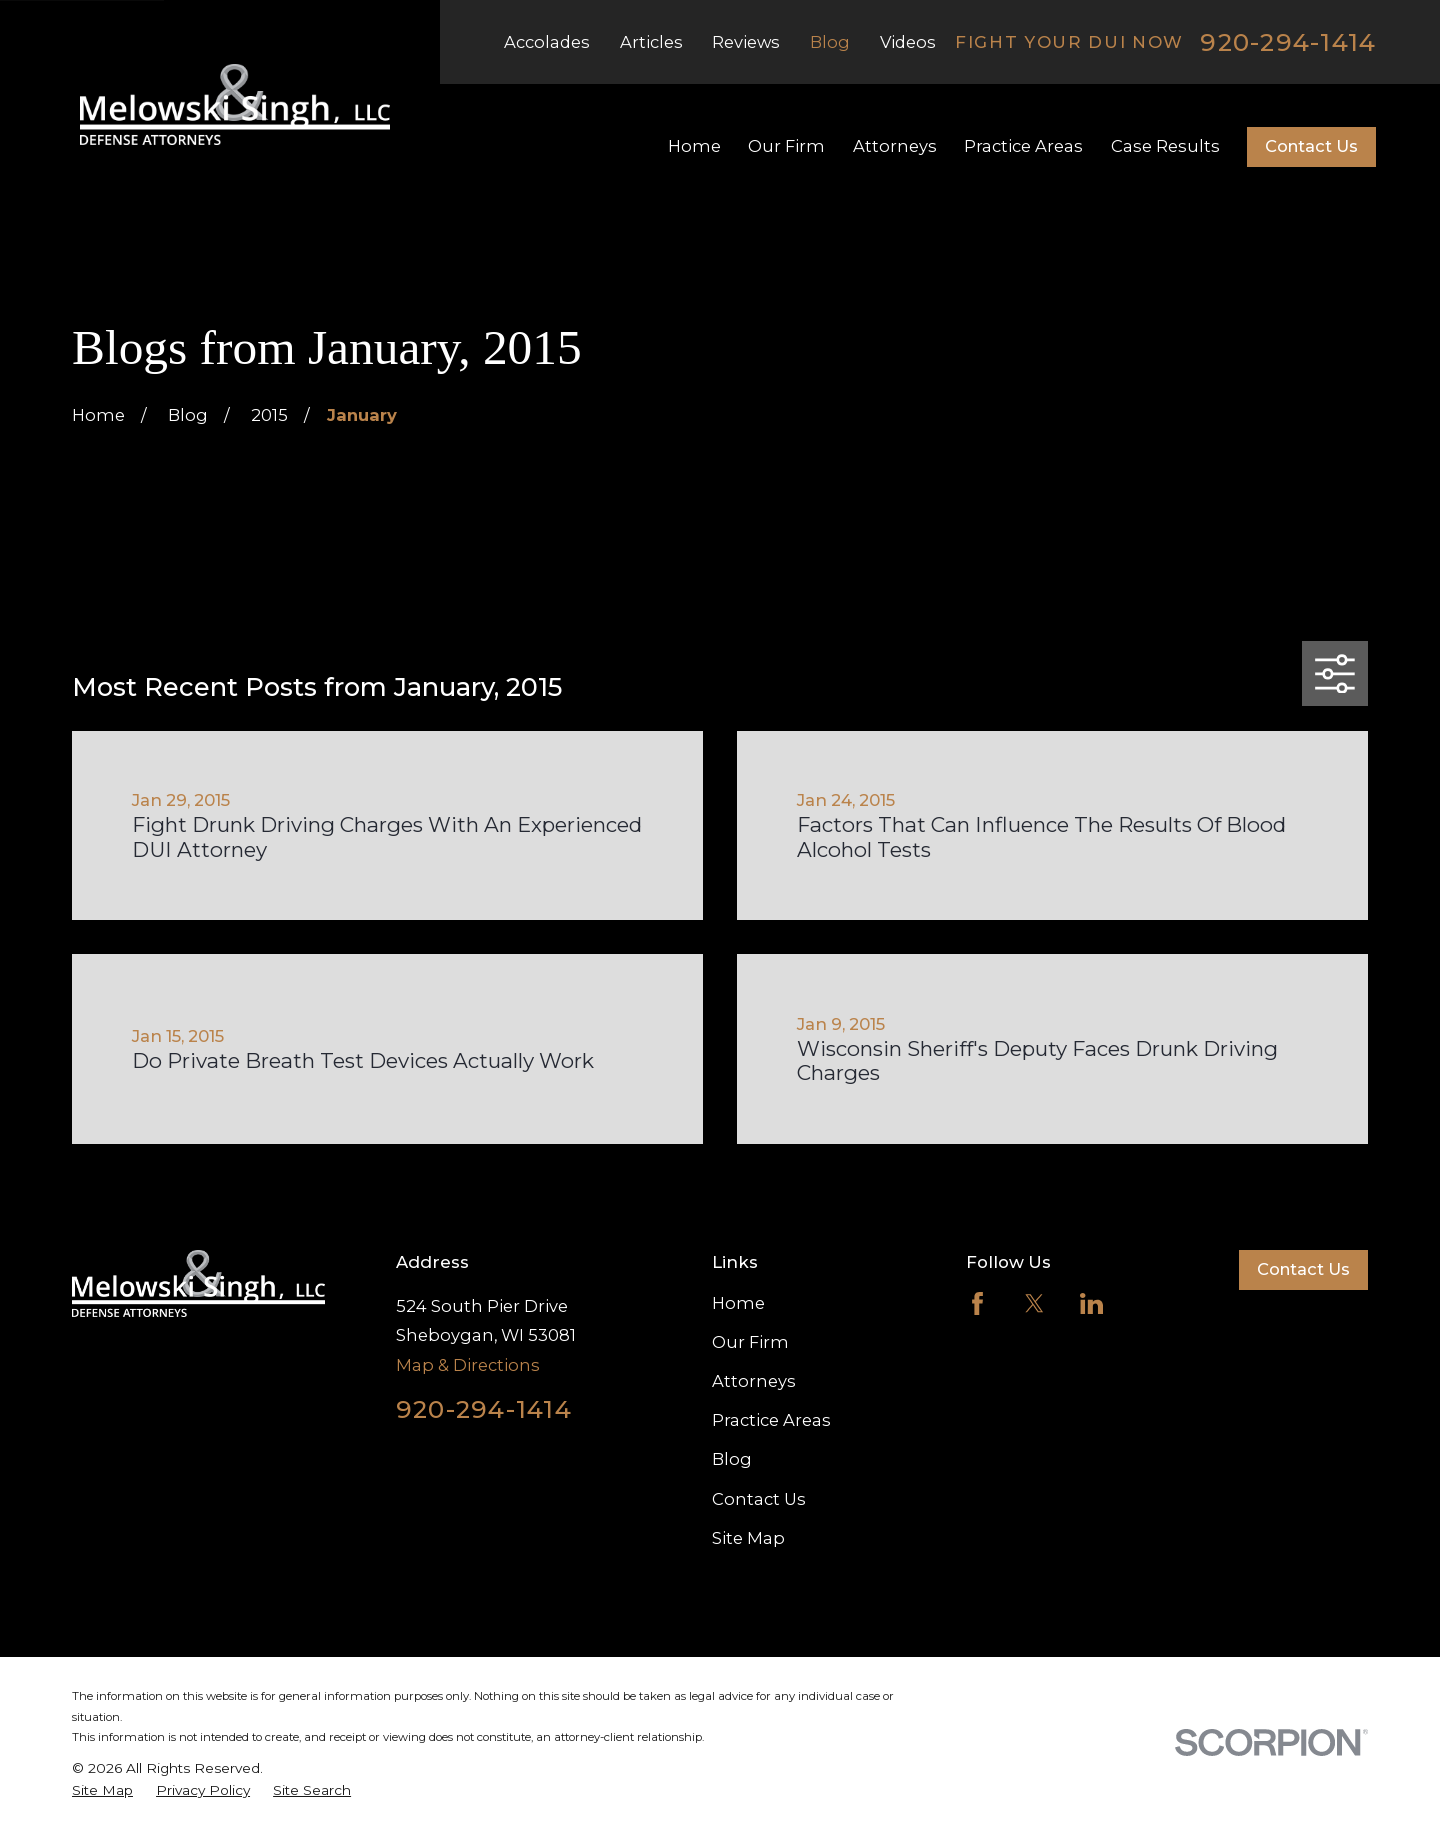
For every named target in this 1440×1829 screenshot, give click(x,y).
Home (738, 1303)
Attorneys (754, 1381)
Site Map (748, 1538)
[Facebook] (977, 1303)
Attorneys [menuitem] (895, 146)
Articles (651, 42)
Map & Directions (468, 1365)
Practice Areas (771, 1420)
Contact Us (1311, 146)
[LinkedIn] (1091, 1303)
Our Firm (750, 1342)
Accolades (547, 42)
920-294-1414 (1288, 42)
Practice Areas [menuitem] (1023, 146)
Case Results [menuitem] (1165, 146)
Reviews (746, 42)
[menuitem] (102, 1790)
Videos (908, 42)
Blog (830, 42)
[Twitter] (1034, 1303)
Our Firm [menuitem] (786, 146)
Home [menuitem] (694, 146)
